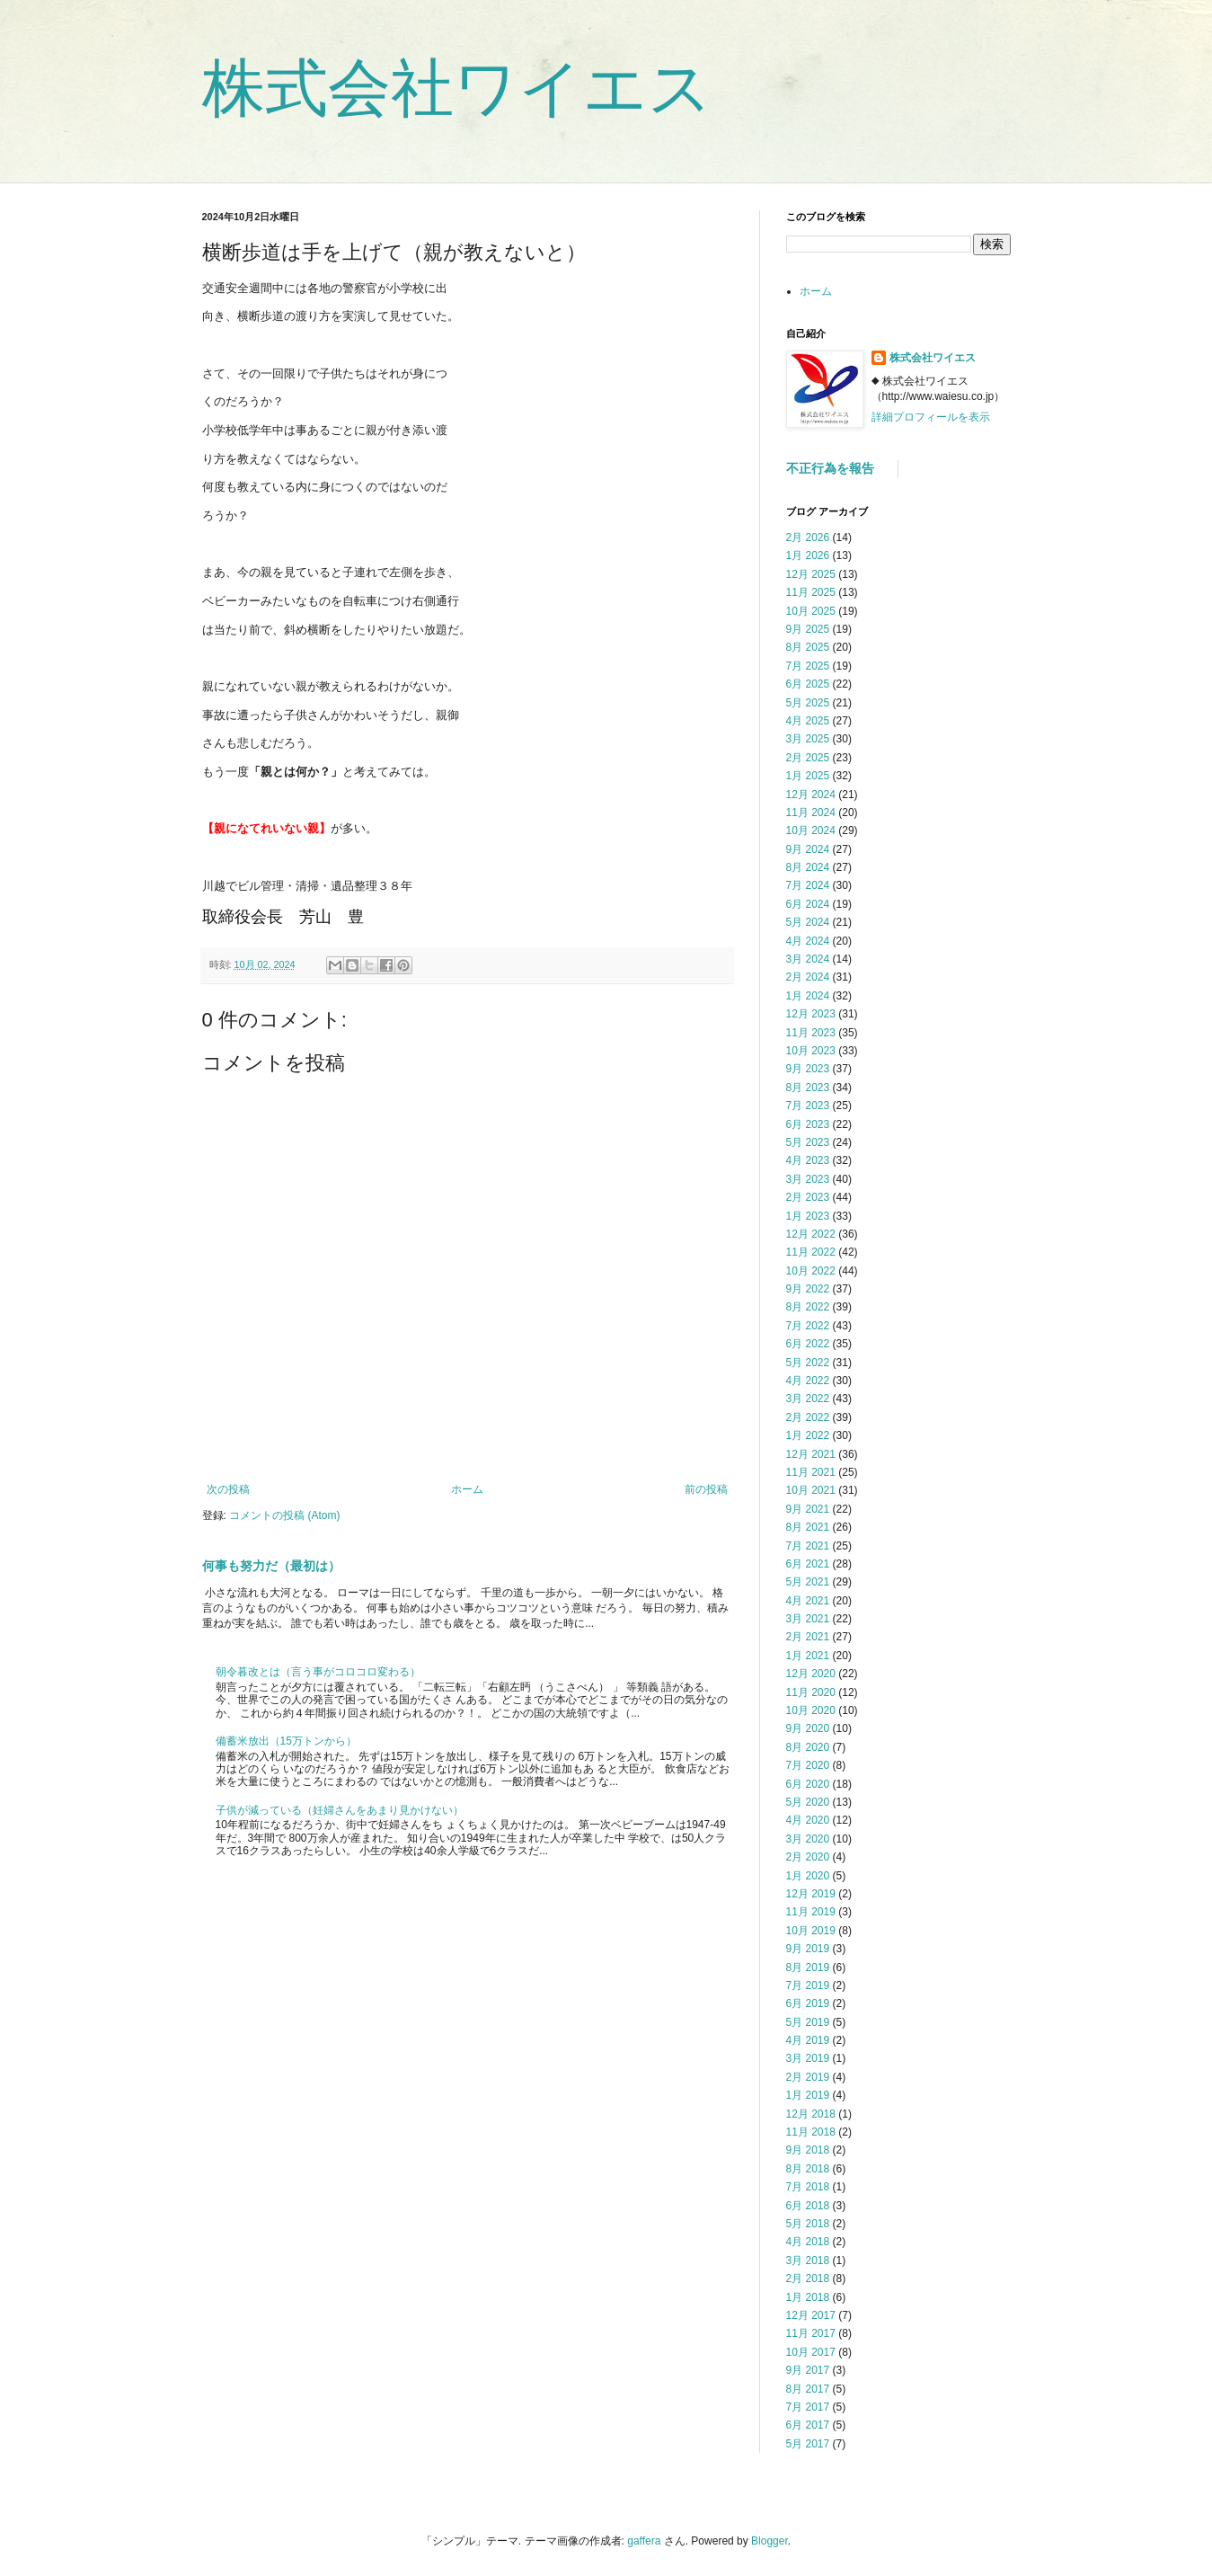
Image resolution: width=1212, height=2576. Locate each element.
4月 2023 (808, 1160)
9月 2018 (808, 2150)
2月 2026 (808, 537)
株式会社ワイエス (457, 88)
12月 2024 (811, 794)
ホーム (467, 1489)
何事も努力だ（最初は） (271, 1566)
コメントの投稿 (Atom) (284, 1515)
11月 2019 (811, 1911)
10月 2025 (811, 611)
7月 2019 (808, 1985)
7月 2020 (808, 1765)
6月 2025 (808, 684)
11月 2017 (811, 2333)
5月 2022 (808, 1362)
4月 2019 (808, 2040)
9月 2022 (808, 1289)
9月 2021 (808, 1509)
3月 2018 (808, 2260)
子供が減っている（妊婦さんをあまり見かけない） (340, 1810)
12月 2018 (811, 2114)
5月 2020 (808, 1802)
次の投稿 (228, 1489)
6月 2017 (808, 2425)
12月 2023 (811, 1014)
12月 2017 (811, 2315)
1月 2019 (808, 2095)
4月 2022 (808, 1380)
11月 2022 (811, 1252)
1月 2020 (808, 1876)
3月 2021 (808, 1618)
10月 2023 (811, 1050)
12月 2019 (811, 1894)
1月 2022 (808, 1435)
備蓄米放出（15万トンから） (286, 1741)
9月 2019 (808, 1948)
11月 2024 (811, 812)
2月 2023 (808, 1197)
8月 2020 (808, 1747)
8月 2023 (808, 1087)
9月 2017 (808, 2370)
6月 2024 (808, 904)
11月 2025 (811, 592)
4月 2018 (808, 2241)
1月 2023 (808, 1216)
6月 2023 (808, 1124)
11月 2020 (811, 1692)
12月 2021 (811, 1454)
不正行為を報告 (830, 468)
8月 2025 (808, 647)
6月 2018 (808, 2205)
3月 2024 (808, 959)
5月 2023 (808, 1142)
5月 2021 (808, 1582)
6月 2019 (808, 2003)
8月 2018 (808, 2169)
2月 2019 (808, 2077)
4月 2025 (808, 721)
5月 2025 (808, 703)
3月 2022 (808, 1398)
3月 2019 (808, 2058)
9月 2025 (808, 629)
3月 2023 (808, 1179)
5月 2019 (808, 2022)
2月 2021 (808, 1636)
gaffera (643, 2541)
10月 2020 (811, 1710)
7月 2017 (808, 2407)
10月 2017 (811, 2352)
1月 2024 (808, 996)
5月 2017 (808, 2444)
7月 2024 (808, 885)
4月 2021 (808, 1600)
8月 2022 (808, 1307)
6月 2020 (808, 1784)
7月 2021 (808, 1546)
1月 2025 (808, 775)
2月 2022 (808, 1417)
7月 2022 (808, 1325)
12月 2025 (811, 574)
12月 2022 (811, 1234)
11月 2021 (811, 1472)
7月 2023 (808, 1105)
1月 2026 (808, 555)
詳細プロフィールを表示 (930, 417)
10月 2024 (811, 830)
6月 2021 (808, 1564)
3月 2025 (808, 739)
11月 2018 (811, 2132)
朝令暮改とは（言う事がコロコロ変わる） (318, 1672)
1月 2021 (808, 1655)
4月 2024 (808, 941)
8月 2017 (808, 2389)
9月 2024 (808, 849)
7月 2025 (808, 666)
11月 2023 (811, 1032)
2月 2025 (808, 757)
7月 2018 (808, 2187)
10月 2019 (811, 1930)
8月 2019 (808, 1967)
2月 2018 (808, 2278)
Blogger (769, 2541)
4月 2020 (808, 1820)
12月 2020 (811, 1673)
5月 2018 (808, 2223)
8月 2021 (808, 1527)
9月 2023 (808, 1068)
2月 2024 (808, 977)
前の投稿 (706, 1489)
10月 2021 (811, 1490)
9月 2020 (808, 1728)
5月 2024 (808, 922)
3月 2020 (808, 1839)
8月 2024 (808, 867)
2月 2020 (808, 1857)
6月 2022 (808, 1343)
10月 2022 (811, 1271)
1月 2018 (808, 2297)
